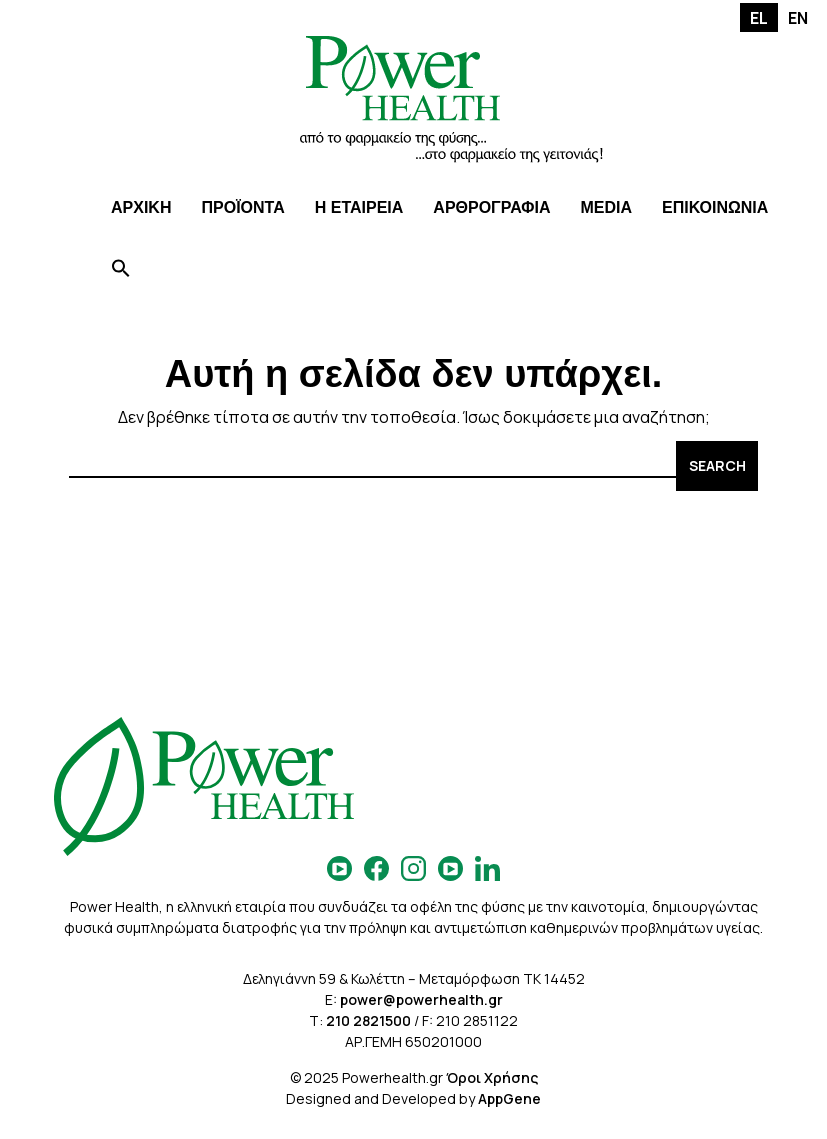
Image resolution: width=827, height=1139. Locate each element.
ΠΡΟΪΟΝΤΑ (242, 207)
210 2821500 (368, 1020)
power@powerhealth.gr (421, 999)
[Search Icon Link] (121, 270)
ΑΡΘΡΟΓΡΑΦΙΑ (491, 207)
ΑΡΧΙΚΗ (141, 207)
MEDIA (606, 207)
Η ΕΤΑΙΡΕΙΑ (359, 207)
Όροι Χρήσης (492, 1077)
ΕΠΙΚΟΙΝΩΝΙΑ (715, 207)
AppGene (509, 1098)
